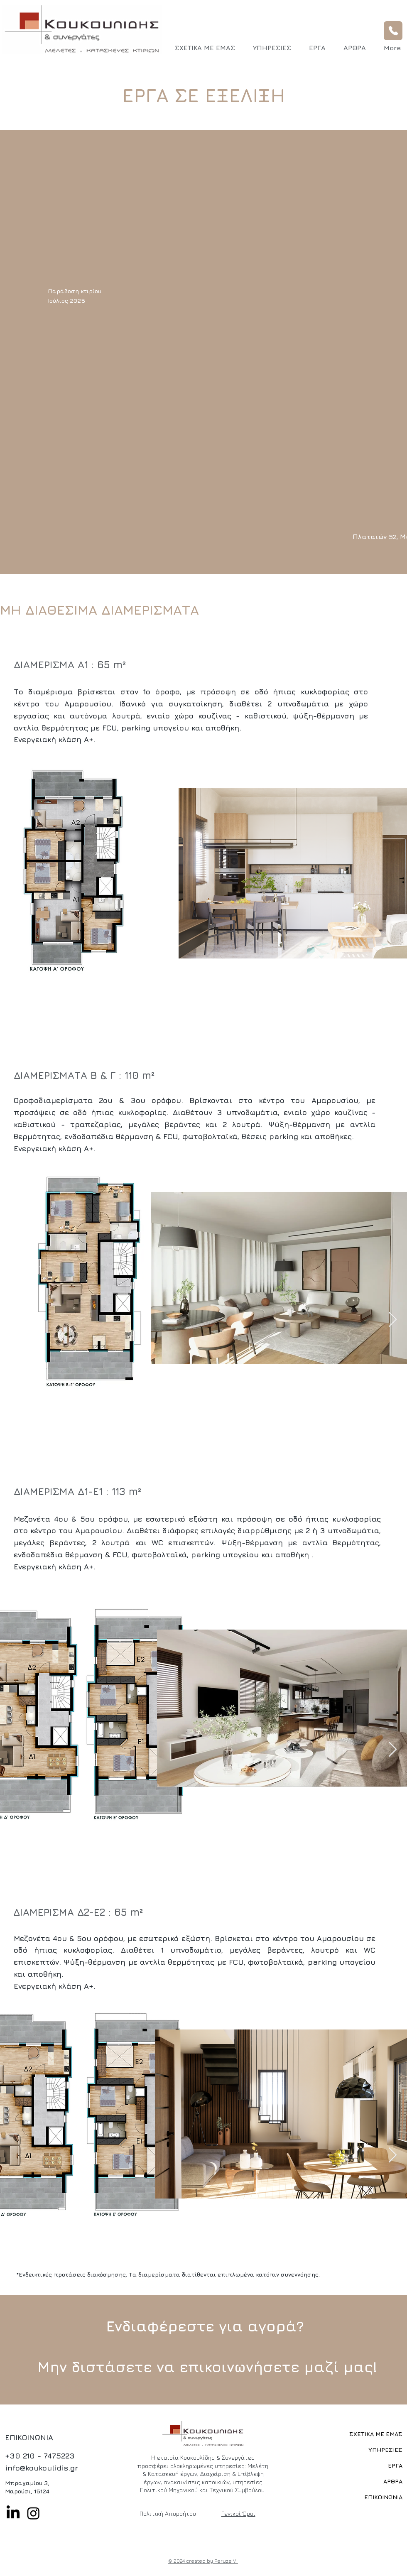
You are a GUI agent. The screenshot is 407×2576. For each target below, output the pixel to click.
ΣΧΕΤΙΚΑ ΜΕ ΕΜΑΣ (375, 2433)
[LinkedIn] (13, 2513)
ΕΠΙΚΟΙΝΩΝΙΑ (383, 2496)
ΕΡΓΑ (395, 2465)
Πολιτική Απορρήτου (168, 2513)
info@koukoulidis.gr (41, 2467)
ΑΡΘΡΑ (392, 2481)
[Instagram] (33, 2513)
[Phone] (393, 30)
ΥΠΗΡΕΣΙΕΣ (385, 2449)
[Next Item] (392, 1320)
